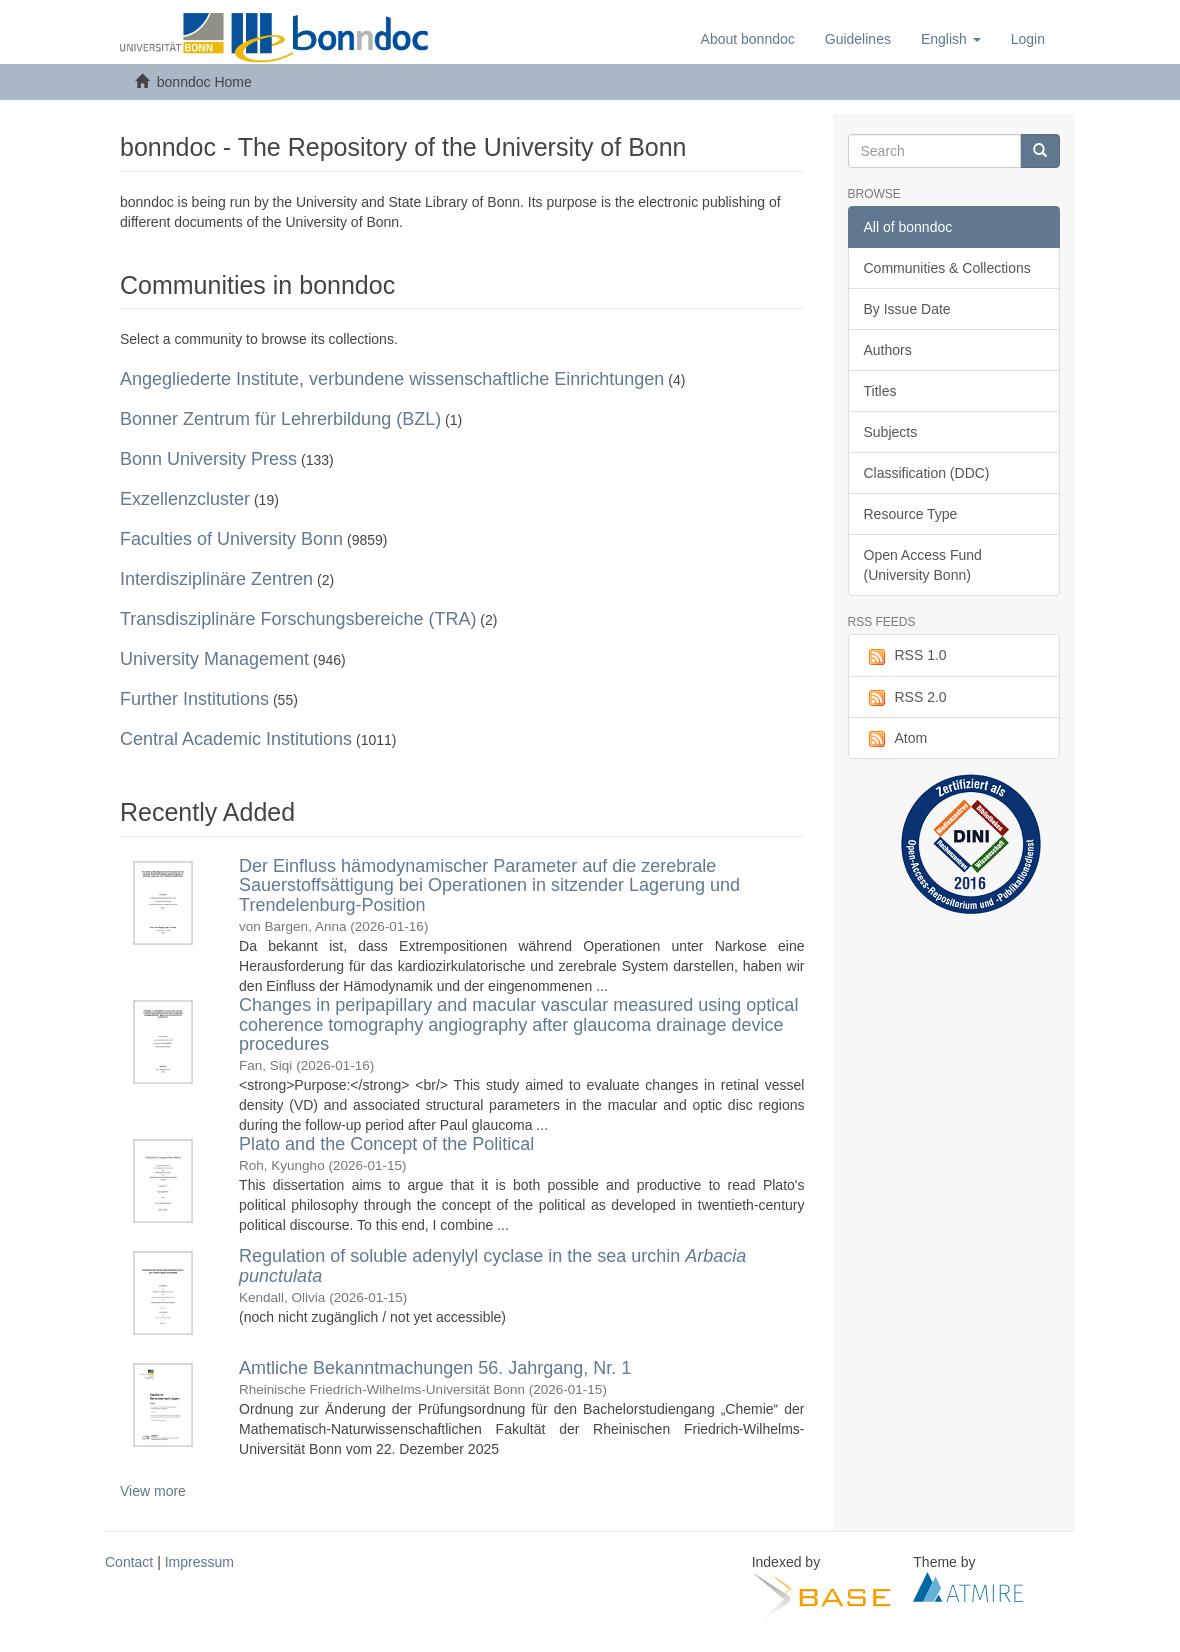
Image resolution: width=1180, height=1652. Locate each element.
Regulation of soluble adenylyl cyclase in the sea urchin (492, 1266)
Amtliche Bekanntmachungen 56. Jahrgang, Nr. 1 (435, 1368)
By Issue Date (907, 309)
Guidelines (858, 39)
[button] (951, 39)
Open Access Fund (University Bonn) (923, 565)
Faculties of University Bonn (231, 539)
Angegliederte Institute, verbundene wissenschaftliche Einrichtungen (392, 379)
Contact (129, 1562)
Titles (880, 391)
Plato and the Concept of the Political (386, 1144)
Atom (896, 739)
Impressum (199, 1562)
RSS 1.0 (905, 656)
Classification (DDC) (927, 473)
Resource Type (911, 514)
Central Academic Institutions (236, 739)
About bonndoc (748, 39)
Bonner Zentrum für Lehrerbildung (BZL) (280, 419)
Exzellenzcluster (185, 499)
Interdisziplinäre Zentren (216, 579)
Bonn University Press (208, 459)
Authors (888, 350)
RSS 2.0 (905, 698)
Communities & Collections (947, 268)
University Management (214, 659)
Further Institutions (194, 699)
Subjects (891, 432)
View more (153, 1491)
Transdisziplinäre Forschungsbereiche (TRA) (298, 619)
